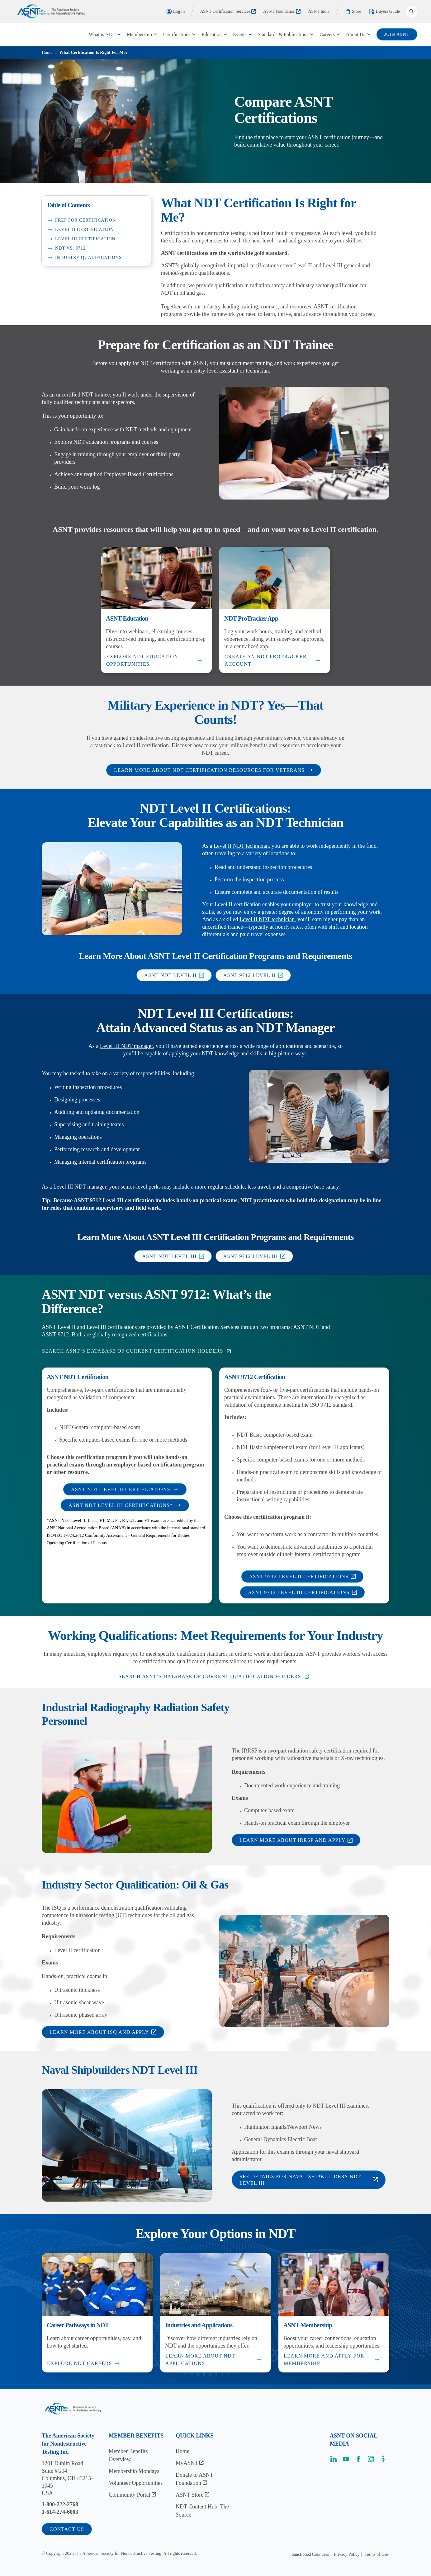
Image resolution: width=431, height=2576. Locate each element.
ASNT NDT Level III (173, 1256)
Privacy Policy (347, 2554)
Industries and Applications (198, 2325)
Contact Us (67, 2529)
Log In (175, 11)
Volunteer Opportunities (136, 2483)
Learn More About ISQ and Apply (103, 2032)
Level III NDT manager (126, 1046)
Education (211, 34)
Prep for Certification (81, 220)
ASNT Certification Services (228, 11)
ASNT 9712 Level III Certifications (302, 1592)
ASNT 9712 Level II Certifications (302, 1576)
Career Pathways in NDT (78, 2325)
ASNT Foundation (282, 11)
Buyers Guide (384, 11)
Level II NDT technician (241, 846)
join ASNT (397, 34)
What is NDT (102, 34)
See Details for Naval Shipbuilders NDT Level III (308, 2180)
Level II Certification (80, 230)
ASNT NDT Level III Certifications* (125, 1505)
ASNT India (318, 11)
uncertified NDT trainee (83, 395)
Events (240, 34)
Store (353, 11)
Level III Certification (81, 239)
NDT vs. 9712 (66, 248)
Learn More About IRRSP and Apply (296, 1840)
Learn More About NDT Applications (213, 2359)
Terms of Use (376, 2554)
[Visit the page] (333, 2461)
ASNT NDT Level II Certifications (125, 1489)
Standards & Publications (283, 34)
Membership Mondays (134, 2471)
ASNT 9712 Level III (254, 1256)
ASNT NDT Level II (174, 975)
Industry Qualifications (84, 258)
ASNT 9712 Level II (253, 975)
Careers (327, 34)
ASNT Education (127, 618)
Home (47, 52)
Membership (139, 34)
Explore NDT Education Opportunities (154, 660)
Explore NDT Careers (84, 2363)
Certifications (176, 34)
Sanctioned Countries (310, 2554)
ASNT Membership (307, 2325)
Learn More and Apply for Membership (332, 2359)
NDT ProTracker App (251, 618)
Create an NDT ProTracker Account (273, 660)
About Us (355, 34)
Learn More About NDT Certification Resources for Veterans (213, 770)
